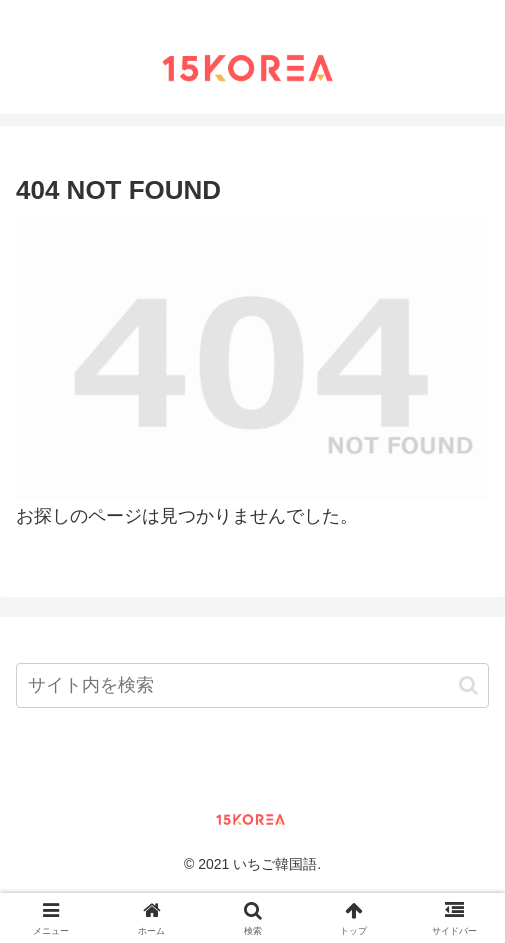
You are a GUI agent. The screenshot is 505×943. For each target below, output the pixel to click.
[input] (252, 685)
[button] (468, 685)
